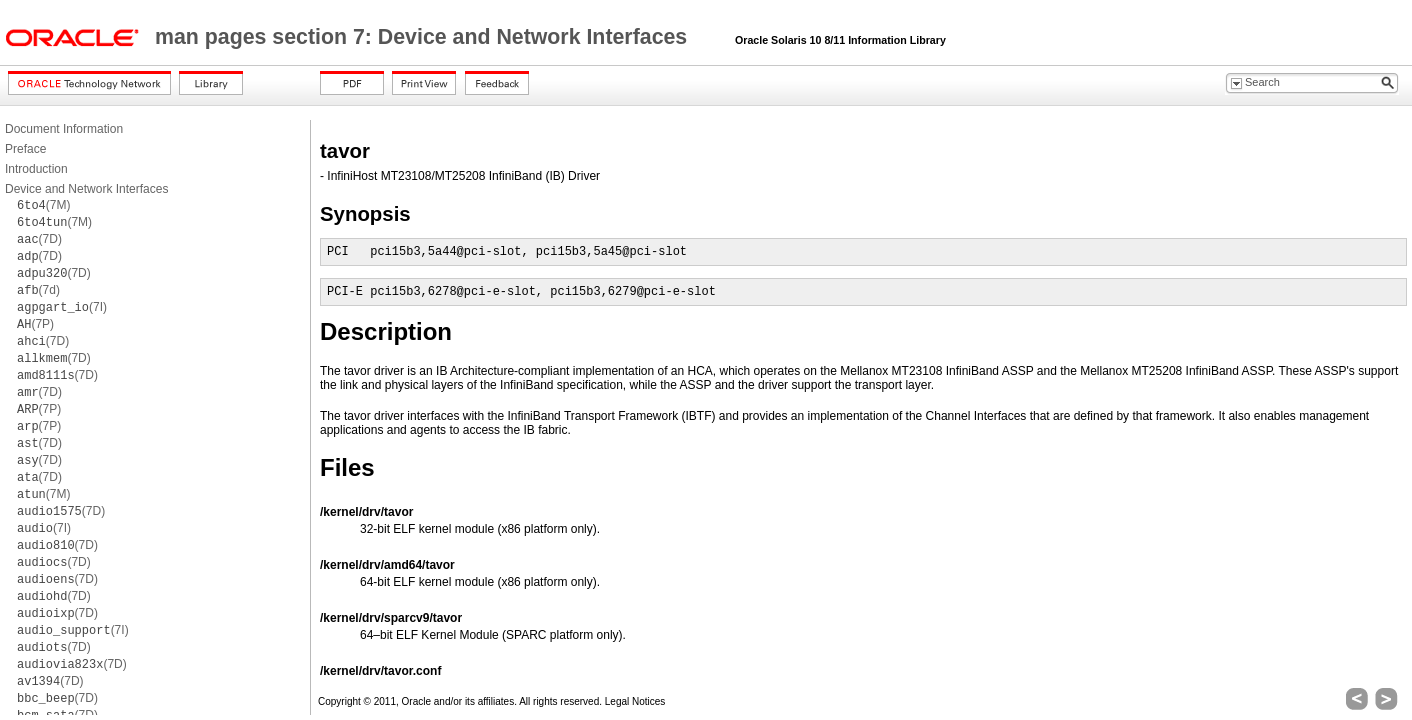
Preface (25, 149)
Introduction (36, 169)
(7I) (62, 307)
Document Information (64, 129)
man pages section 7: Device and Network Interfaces (424, 37)
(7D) (39, 239)
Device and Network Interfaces (86, 189)
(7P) (35, 324)
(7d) (38, 290)
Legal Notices (635, 701)
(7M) (43, 205)
